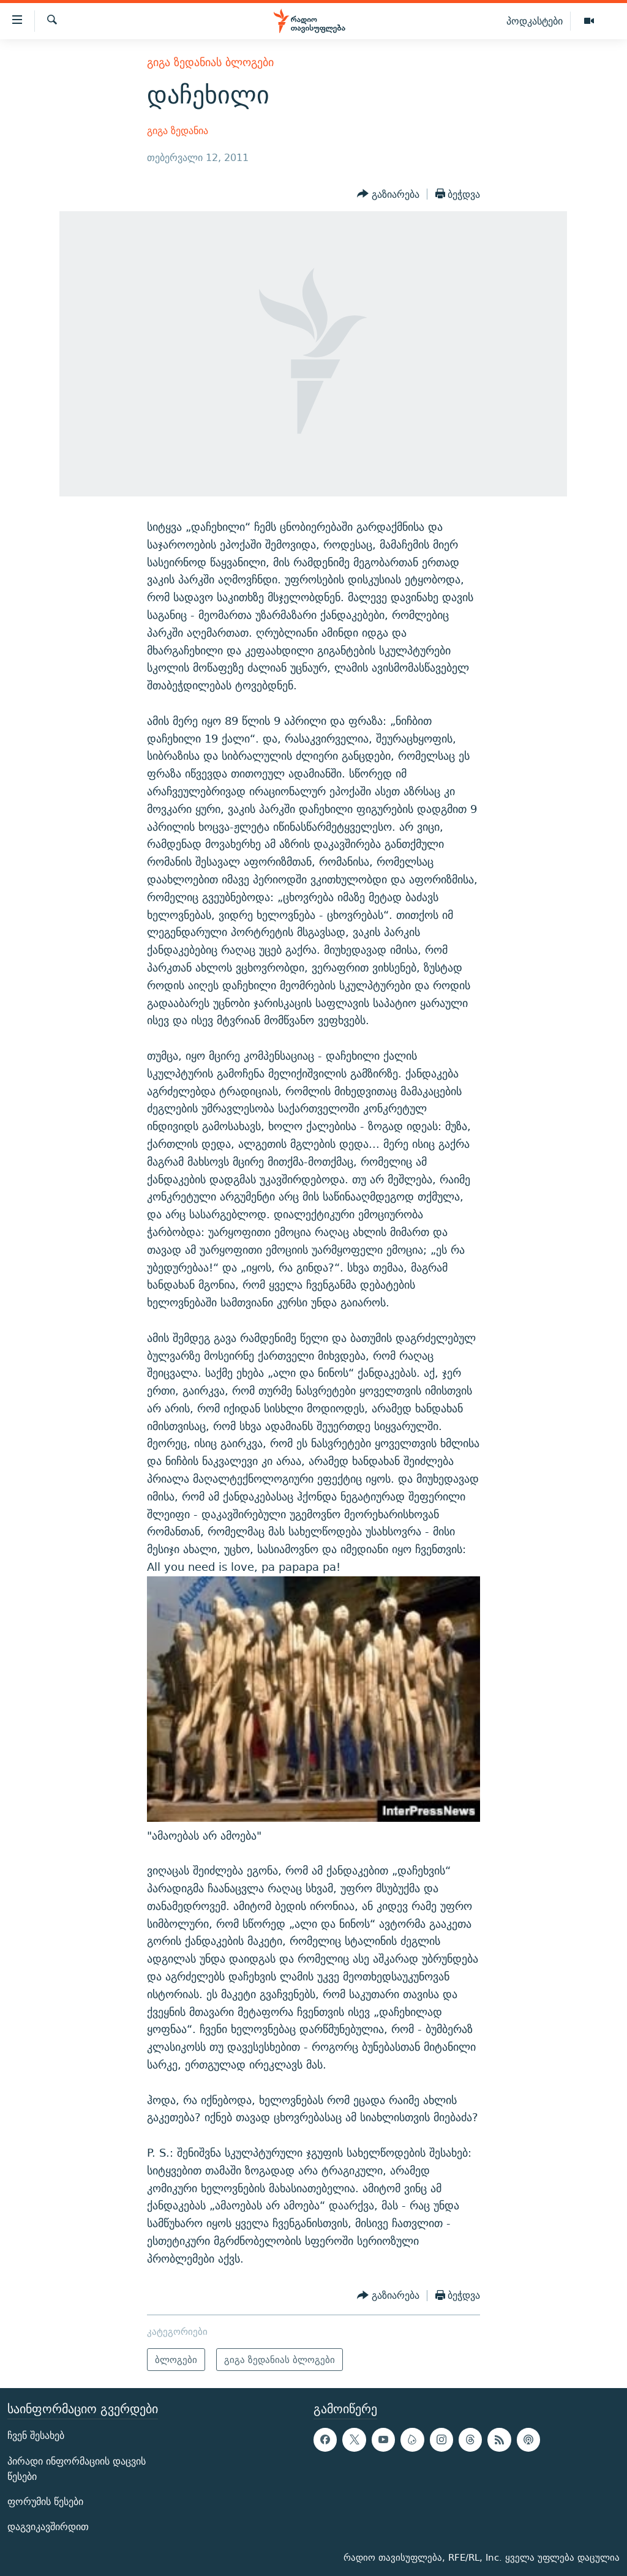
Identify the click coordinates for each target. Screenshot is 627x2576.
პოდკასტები (534, 20)
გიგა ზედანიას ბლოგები (210, 62)
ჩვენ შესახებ (35, 2436)
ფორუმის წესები (45, 2501)
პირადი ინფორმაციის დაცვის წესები (76, 2469)
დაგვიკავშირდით (48, 2527)
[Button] (388, 194)
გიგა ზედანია (177, 130)
